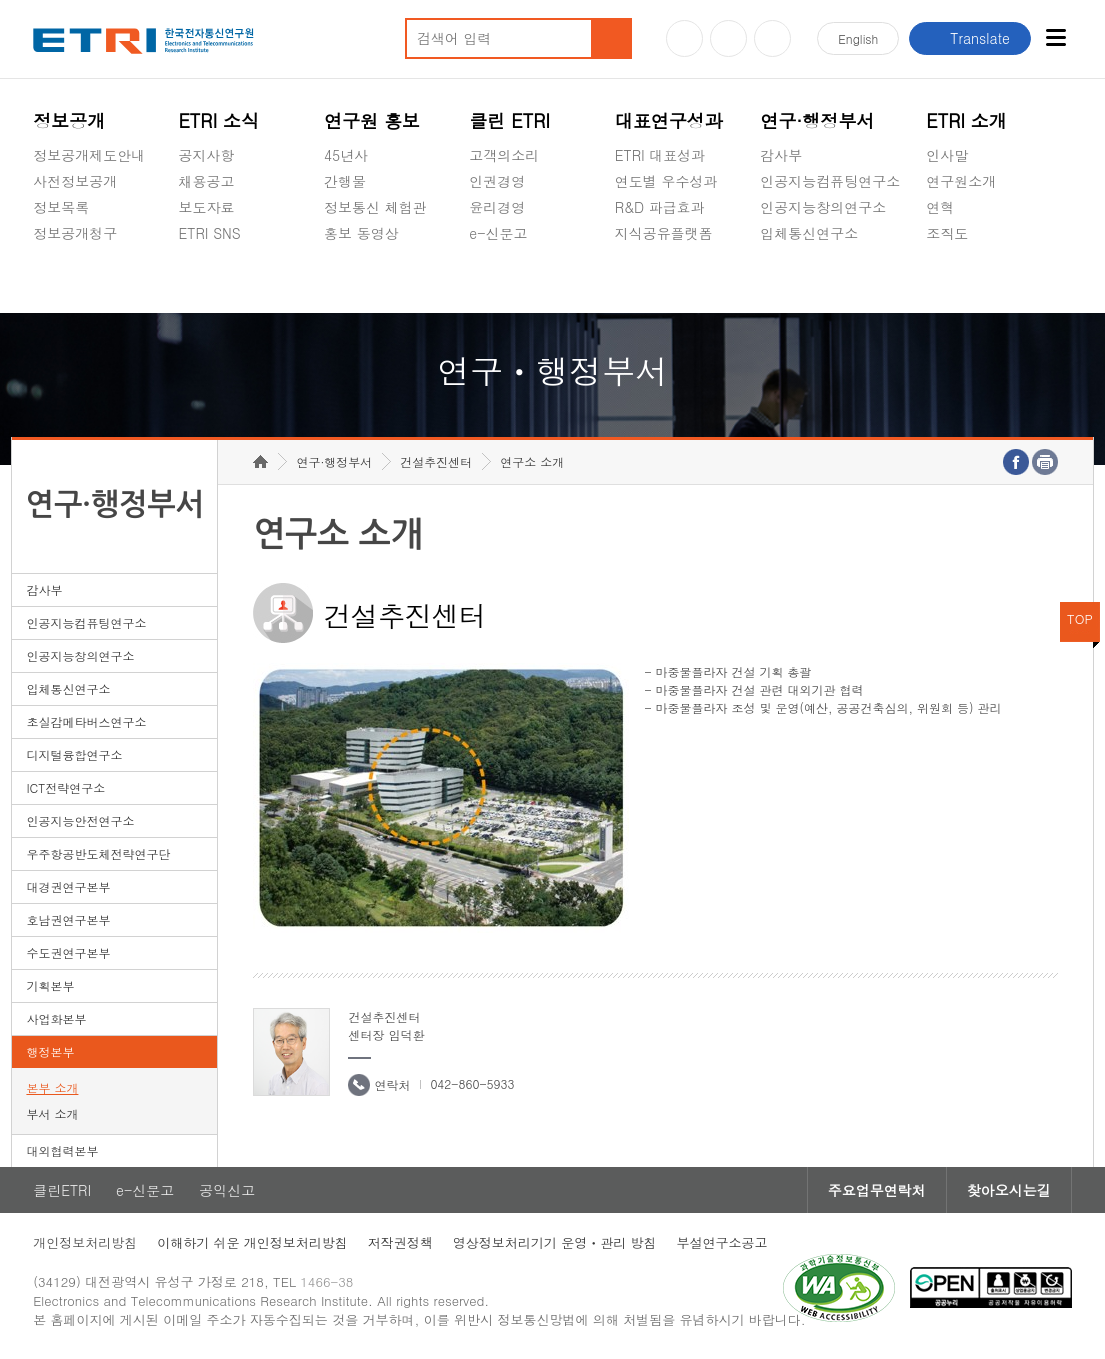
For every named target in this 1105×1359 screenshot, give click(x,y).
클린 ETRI (509, 120)
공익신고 (497, 280)
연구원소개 (961, 181)
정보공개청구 (75, 233)
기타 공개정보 (970, 280)
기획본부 (50, 985)
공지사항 (207, 155)
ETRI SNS (210, 233)
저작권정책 (400, 1242)
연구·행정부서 (817, 120)
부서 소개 (52, 1113)
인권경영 (497, 181)
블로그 (728, 38)
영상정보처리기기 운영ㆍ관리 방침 (555, 1242)
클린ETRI (62, 1190)
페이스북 (772, 38)
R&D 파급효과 (660, 207)
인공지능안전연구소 (80, 820)
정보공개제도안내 (89, 155)
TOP (1080, 618)
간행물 (345, 181)
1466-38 (326, 1281)
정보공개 (69, 120)
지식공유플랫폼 (664, 233)
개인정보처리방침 (85, 1242)
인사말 (947, 155)
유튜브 (684, 38)
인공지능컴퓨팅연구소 (830, 181)
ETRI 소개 (966, 120)
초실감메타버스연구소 (830, 280)
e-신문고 (498, 233)
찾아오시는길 (1009, 1190)
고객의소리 (504, 155)
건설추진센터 (436, 461)
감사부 (781, 155)
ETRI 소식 (219, 120)
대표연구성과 (669, 120)
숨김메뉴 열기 (43, 257)
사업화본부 (56, 1018)
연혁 (940, 207)
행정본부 (50, 1051)
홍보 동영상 (361, 233)
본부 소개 (52, 1087)
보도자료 (207, 207)
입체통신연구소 (809, 233)
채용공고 (207, 181)
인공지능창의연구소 (823, 207)
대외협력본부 (62, 1150)
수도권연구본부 (68, 952)
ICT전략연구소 (65, 787)
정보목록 (61, 207)
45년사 (346, 155)
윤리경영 (497, 207)
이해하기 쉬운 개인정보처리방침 (252, 1242)
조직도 (947, 233)
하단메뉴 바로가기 (0, 0)
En (858, 38)
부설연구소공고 (722, 1242)
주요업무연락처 (877, 1190)
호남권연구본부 (68, 919)
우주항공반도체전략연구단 (98, 853)
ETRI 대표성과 (660, 155)
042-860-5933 (472, 1083)
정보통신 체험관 (375, 207)
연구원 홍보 (372, 120)
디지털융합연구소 (74, 754)
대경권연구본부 (68, 886)
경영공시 (61, 280)
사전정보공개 (75, 181)
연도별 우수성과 (666, 181)
